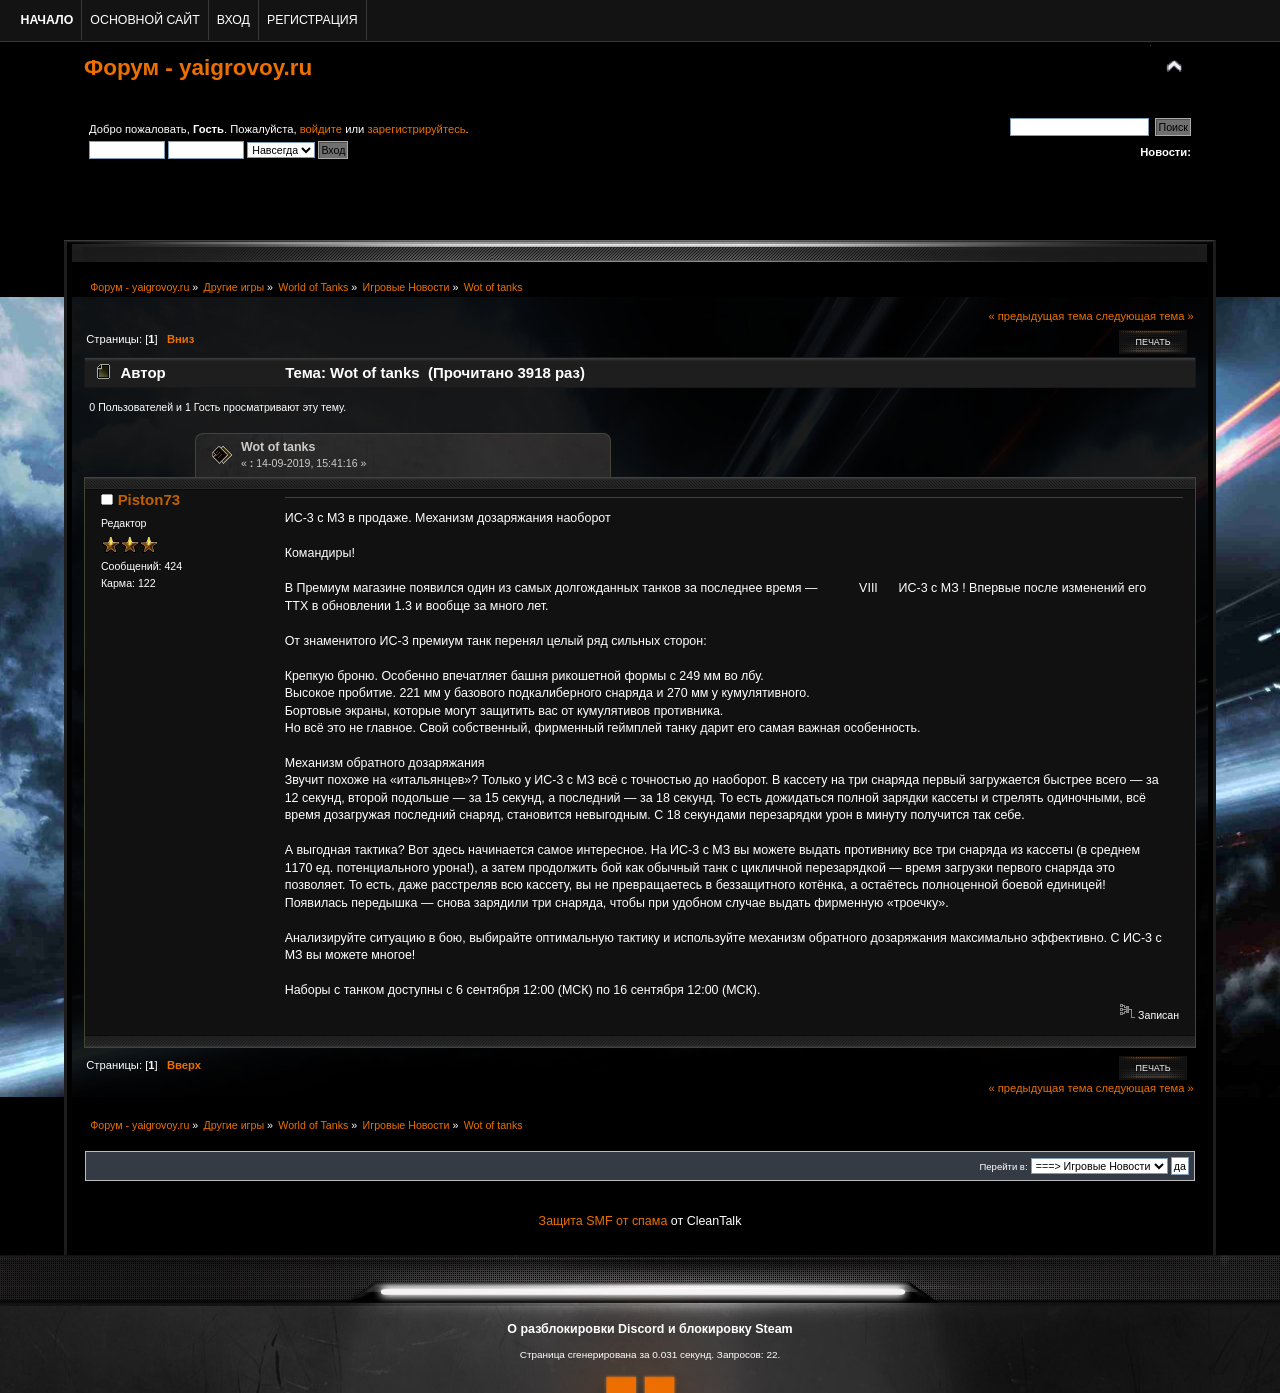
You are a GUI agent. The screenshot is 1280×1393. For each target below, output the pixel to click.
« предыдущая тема (1040, 316)
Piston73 (149, 499)
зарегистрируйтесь (416, 129)
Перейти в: (1003, 1166)
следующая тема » (1145, 316)
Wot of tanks (278, 447)
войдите (321, 129)
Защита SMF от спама (603, 1221)
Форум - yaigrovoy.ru (198, 67)
